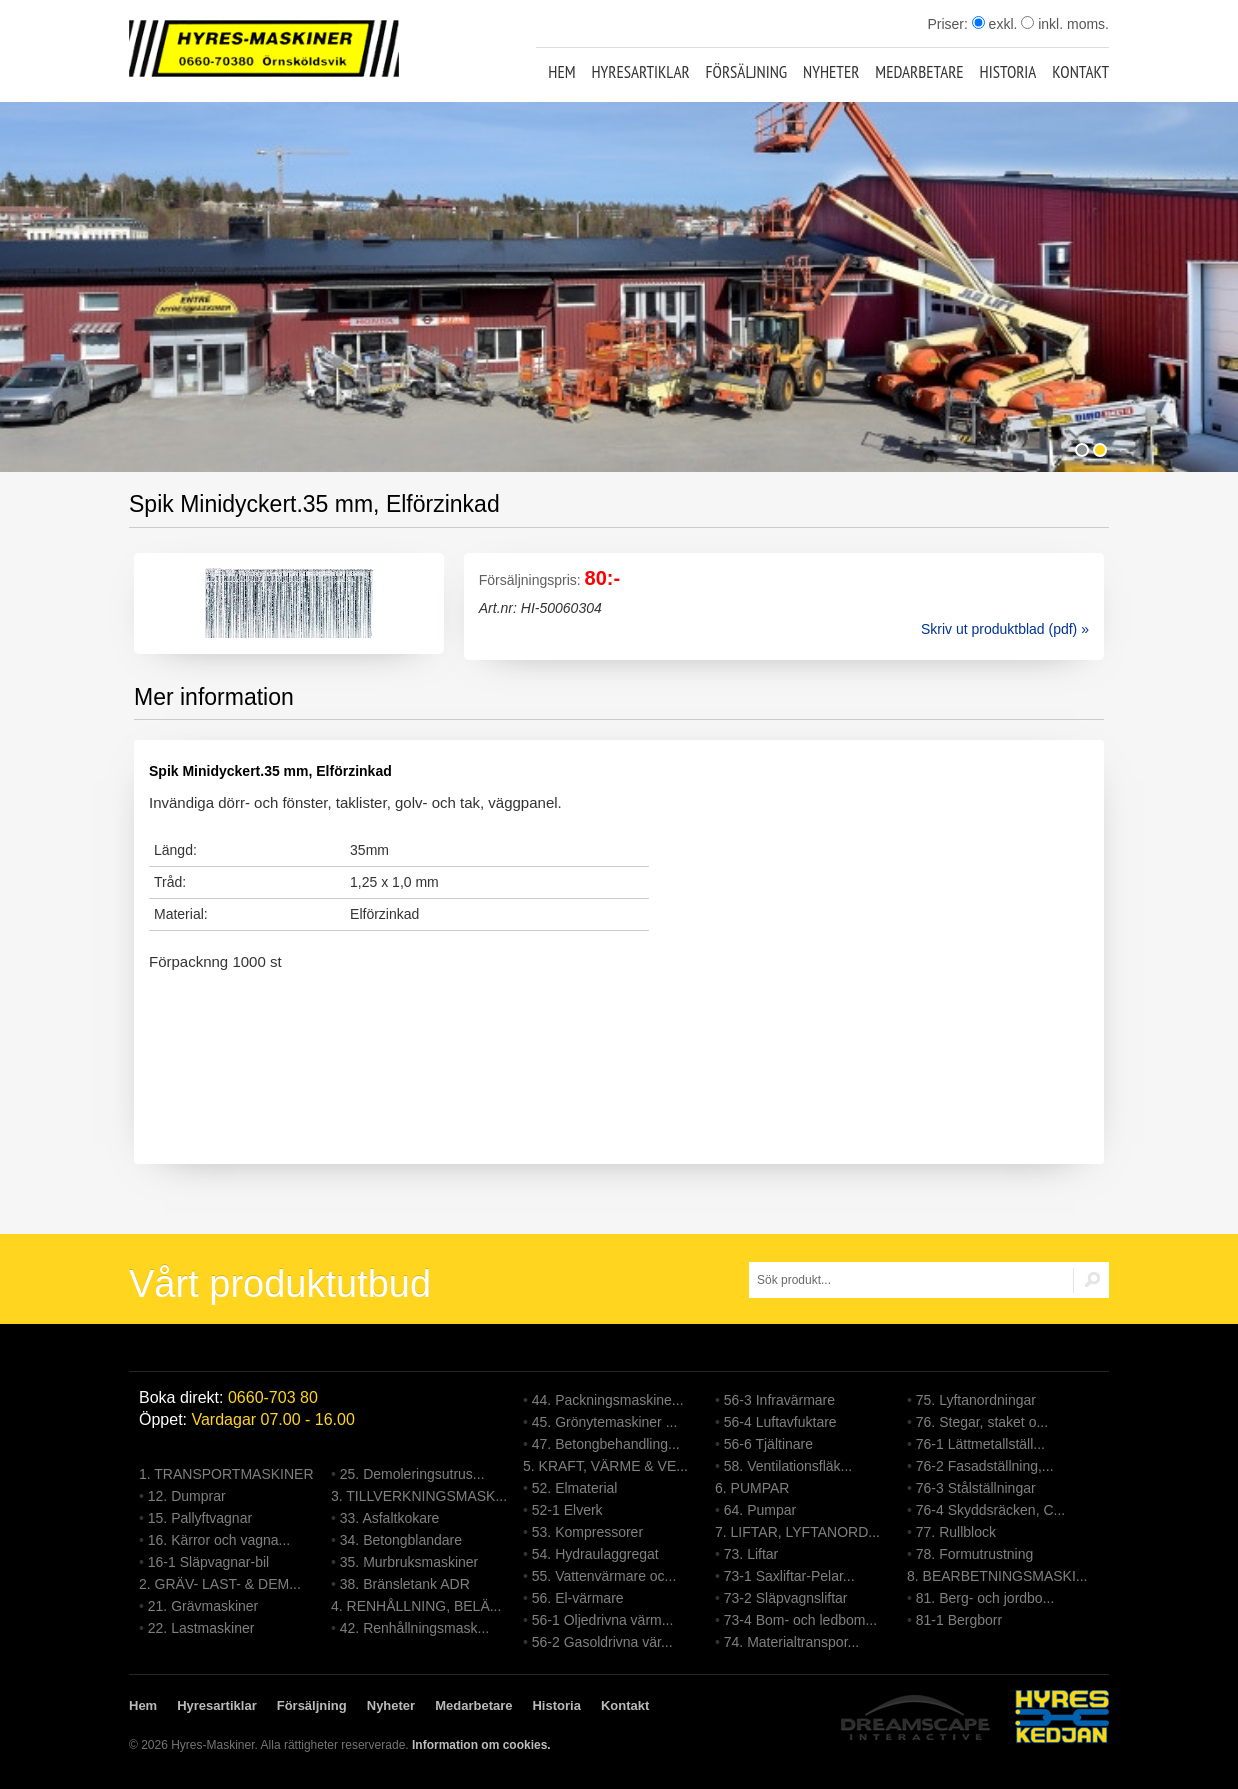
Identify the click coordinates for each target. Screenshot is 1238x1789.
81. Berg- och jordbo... (985, 1598)
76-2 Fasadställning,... (985, 1466)
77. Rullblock (956, 1532)
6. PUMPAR (752, 1488)
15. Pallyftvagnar (200, 1518)
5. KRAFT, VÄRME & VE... (605, 1466)
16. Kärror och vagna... (219, 1540)
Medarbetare (919, 72)
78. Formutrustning (975, 1554)
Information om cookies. (481, 1745)
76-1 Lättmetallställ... (980, 1444)
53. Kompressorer (587, 1532)
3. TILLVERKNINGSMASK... (419, 1496)
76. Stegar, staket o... (982, 1422)
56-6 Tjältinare (768, 1444)
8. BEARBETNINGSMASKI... (997, 1576)
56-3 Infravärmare (779, 1400)
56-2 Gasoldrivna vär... (602, 1642)
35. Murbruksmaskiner (409, 1562)
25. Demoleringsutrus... (412, 1474)
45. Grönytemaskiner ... (605, 1422)
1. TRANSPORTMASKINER (226, 1474)
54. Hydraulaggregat (595, 1554)
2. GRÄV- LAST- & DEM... (220, 1584)
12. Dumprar (187, 1496)
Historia (1008, 72)
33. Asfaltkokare (390, 1518)
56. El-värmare (578, 1598)
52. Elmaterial (575, 1488)
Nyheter (831, 72)
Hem (561, 72)
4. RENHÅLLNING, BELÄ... (416, 1606)
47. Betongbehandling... (606, 1444)
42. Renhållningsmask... (414, 1628)
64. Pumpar (760, 1510)
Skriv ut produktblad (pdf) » (1005, 629)
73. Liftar (751, 1554)
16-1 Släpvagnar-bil (208, 1562)
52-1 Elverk (567, 1510)
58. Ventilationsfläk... (788, 1466)
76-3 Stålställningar (976, 1488)
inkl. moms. (1065, 24)
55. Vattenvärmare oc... (604, 1576)
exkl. (995, 24)
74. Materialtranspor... (791, 1642)
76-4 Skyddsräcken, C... (990, 1510)
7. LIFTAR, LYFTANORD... (797, 1532)
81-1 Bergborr (959, 1620)
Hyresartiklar (640, 72)
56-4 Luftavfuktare (780, 1422)
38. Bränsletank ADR (405, 1584)
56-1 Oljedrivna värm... (603, 1620)
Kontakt (1080, 72)
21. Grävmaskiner (203, 1606)
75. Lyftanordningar (976, 1400)
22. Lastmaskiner (201, 1628)
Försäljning (747, 72)
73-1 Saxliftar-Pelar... (789, 1576)
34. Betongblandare (401, 1540)
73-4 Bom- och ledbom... (800, 1620)
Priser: (949, 24)
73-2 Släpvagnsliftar (786, 1598)
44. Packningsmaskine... (608, 1400)
